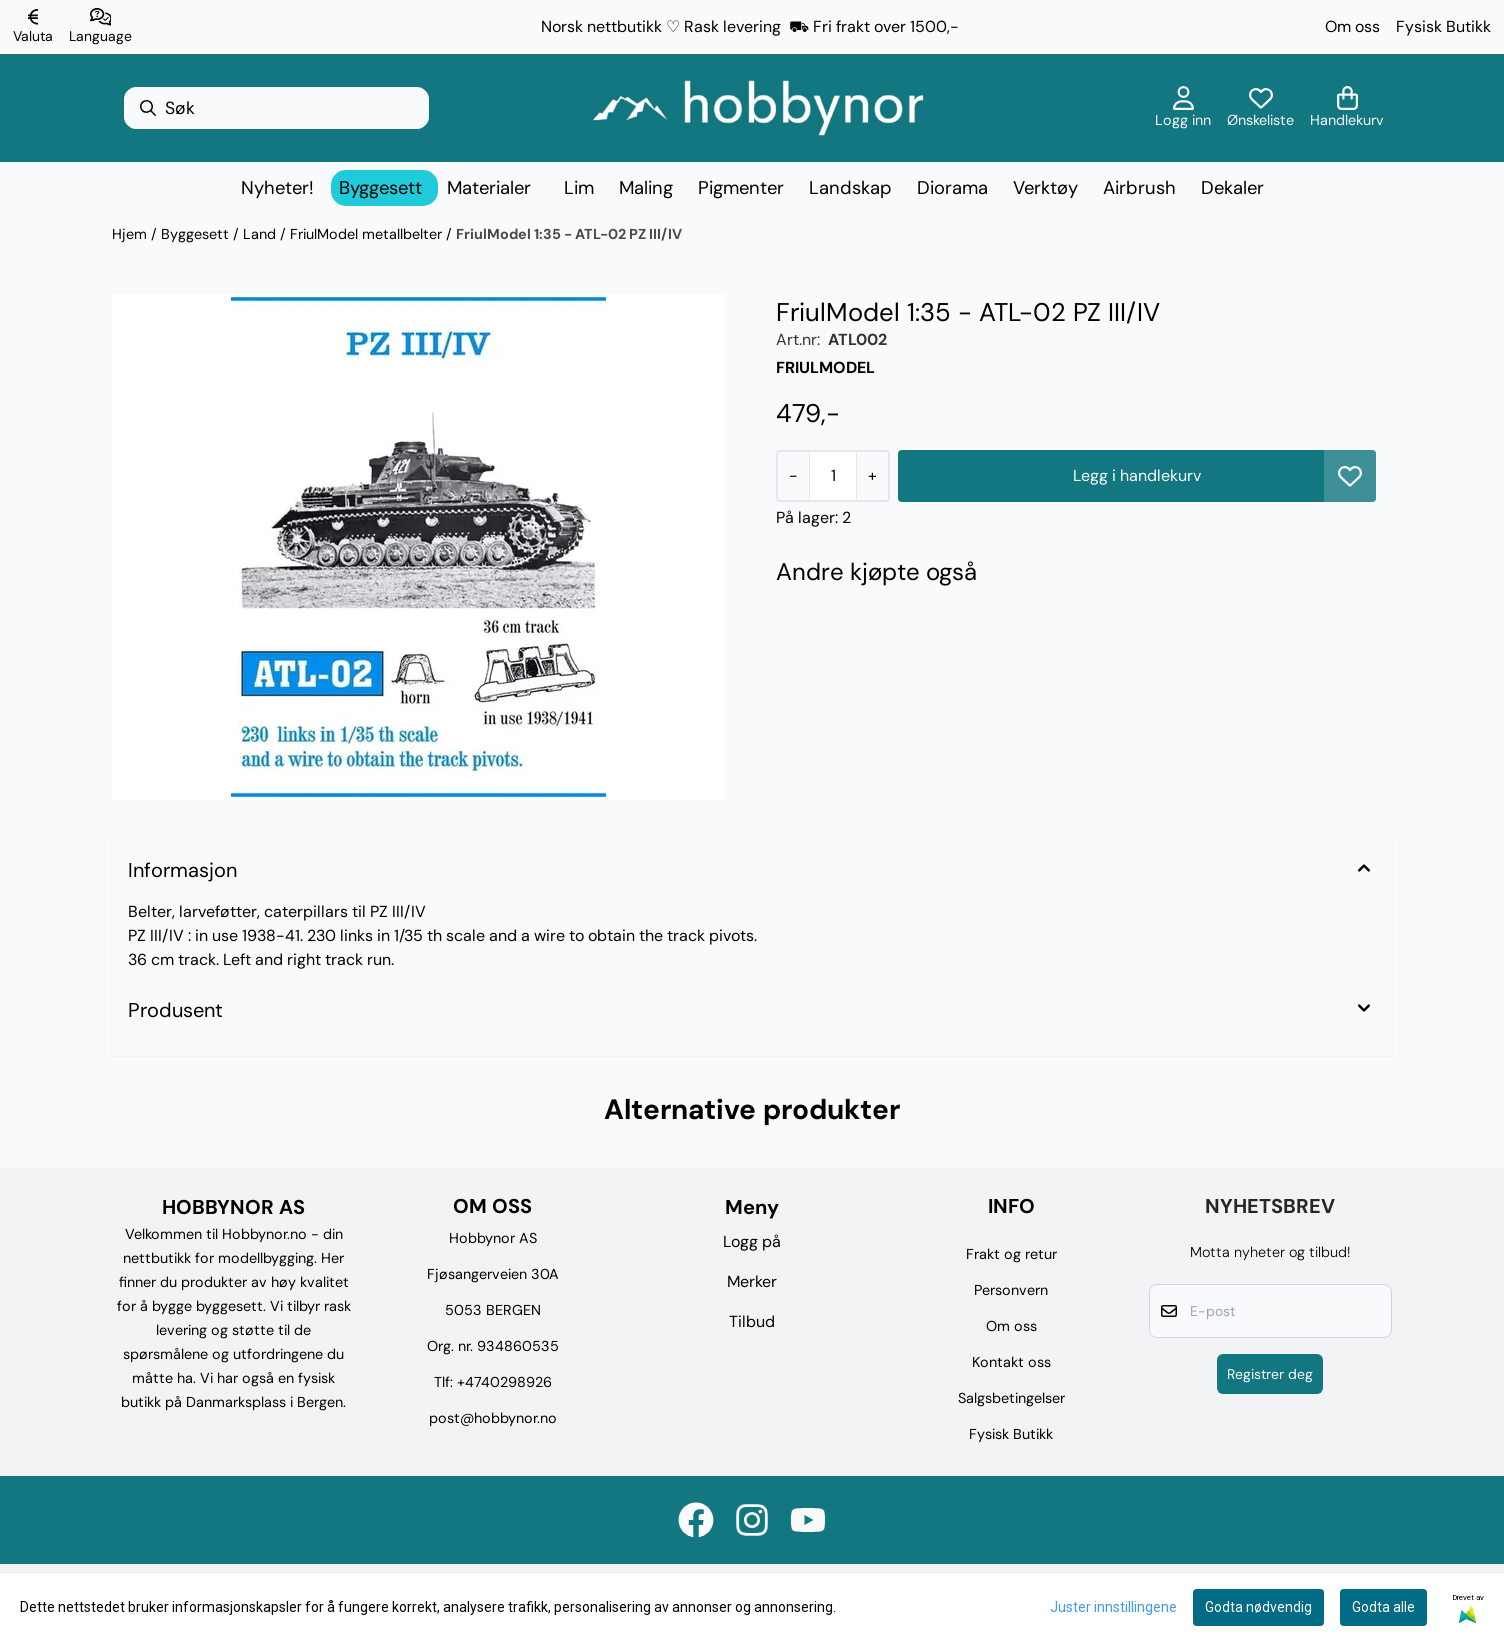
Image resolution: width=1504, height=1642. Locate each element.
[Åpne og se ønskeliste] (1260, 108)
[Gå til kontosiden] (1183, 108)
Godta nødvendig (1258, 1607)
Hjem (131, 234)
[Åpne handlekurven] (1347, 108)
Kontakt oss (1011, 1362)
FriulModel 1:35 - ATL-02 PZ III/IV (569, 234)
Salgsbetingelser (1011, 1398)
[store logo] (758, 108)
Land (261, 234)
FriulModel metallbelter (368, 234)
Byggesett (197, 234)
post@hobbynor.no (493, 1418)
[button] (1350, 476)
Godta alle (1383, 1607)
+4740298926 (504, 1382)
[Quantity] (832, 476)
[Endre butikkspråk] (100, 27)
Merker (752, 1281)
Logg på (752, 1241)
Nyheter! (277, 188)
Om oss (1352, 26)
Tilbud (752, 1321)
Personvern (1011, 1290)
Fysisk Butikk (1443, 26)
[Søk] (276, 108)
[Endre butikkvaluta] (33, 27)
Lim (579, 188)
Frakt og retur (1011, 1254)
